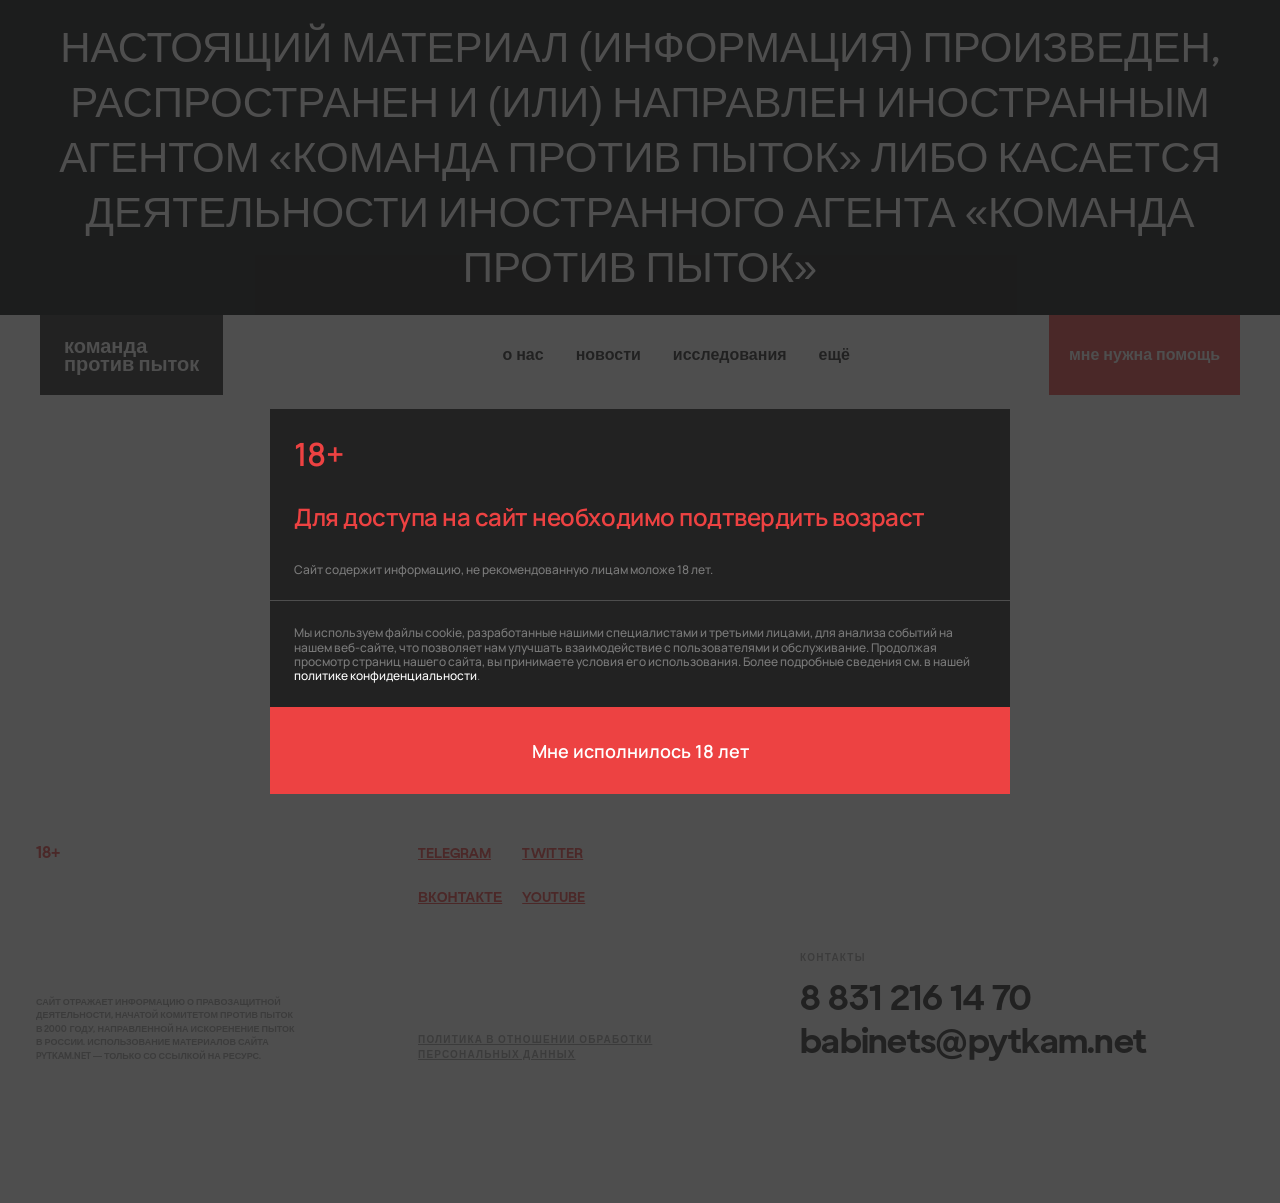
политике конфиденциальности (385, 674)
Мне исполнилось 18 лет (640, 750)
